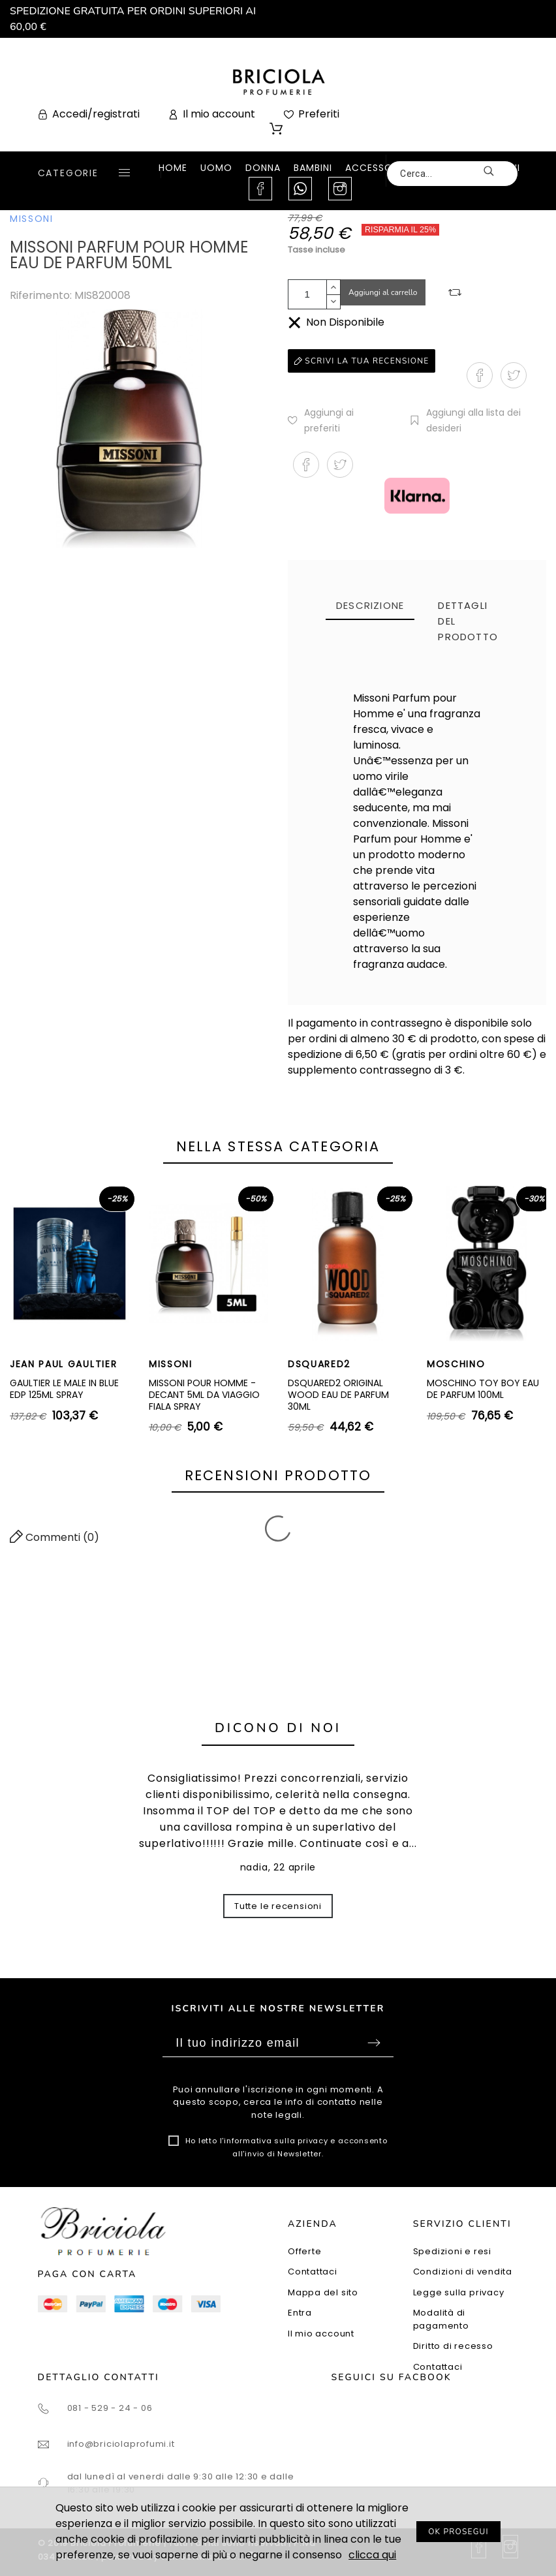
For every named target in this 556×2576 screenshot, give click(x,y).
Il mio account (321, 2333)
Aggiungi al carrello (383, 292)
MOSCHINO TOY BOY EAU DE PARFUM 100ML (483, 1388)
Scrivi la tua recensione (361, 361)
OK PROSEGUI (458, 2531)
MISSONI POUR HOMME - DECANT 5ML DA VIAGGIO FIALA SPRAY (204, 1394)
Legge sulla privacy (458, 2292)
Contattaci (312, 2271)
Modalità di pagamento (441, 2319)
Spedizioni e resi (452, 2251)
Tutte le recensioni (278, 1906)
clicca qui (372, 2554)
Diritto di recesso (453, 2346)
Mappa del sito (323, 2292)
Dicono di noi (278, 1728)
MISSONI (32, 218)
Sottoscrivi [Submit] (373, 2042)
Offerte (304, 2251)
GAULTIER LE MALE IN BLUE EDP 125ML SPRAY (64, 1388)
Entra (300, 2312)
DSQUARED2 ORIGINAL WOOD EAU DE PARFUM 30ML (338, 1394)
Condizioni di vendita (462, 2271)
